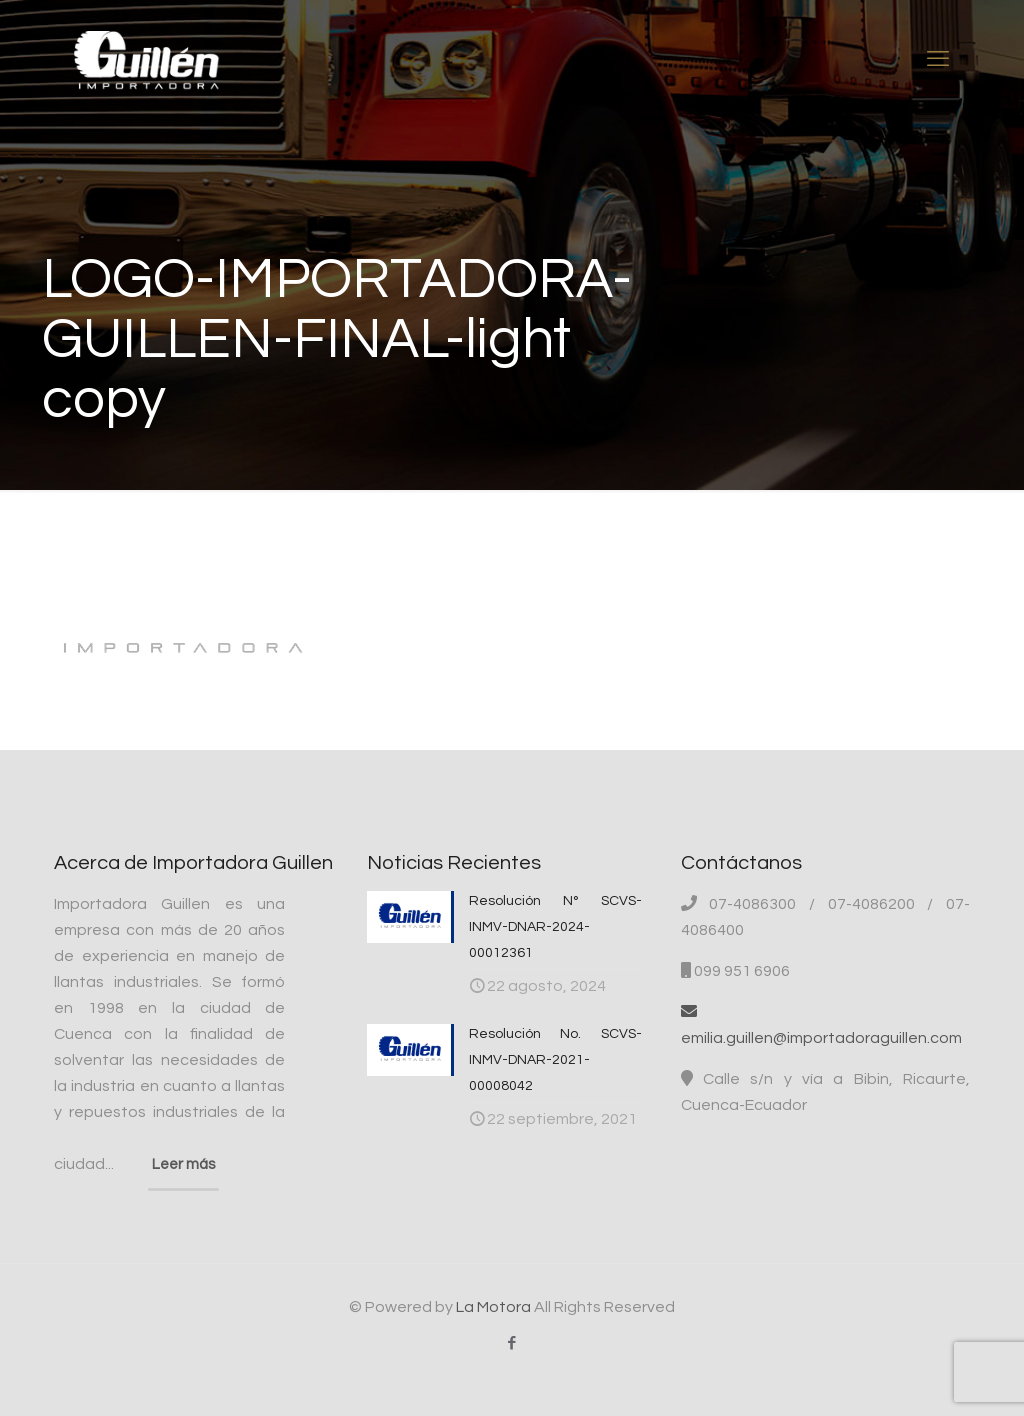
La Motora (493, 1307)
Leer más (183, 1164)
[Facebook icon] (512, 1343)
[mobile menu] (938, 60)
